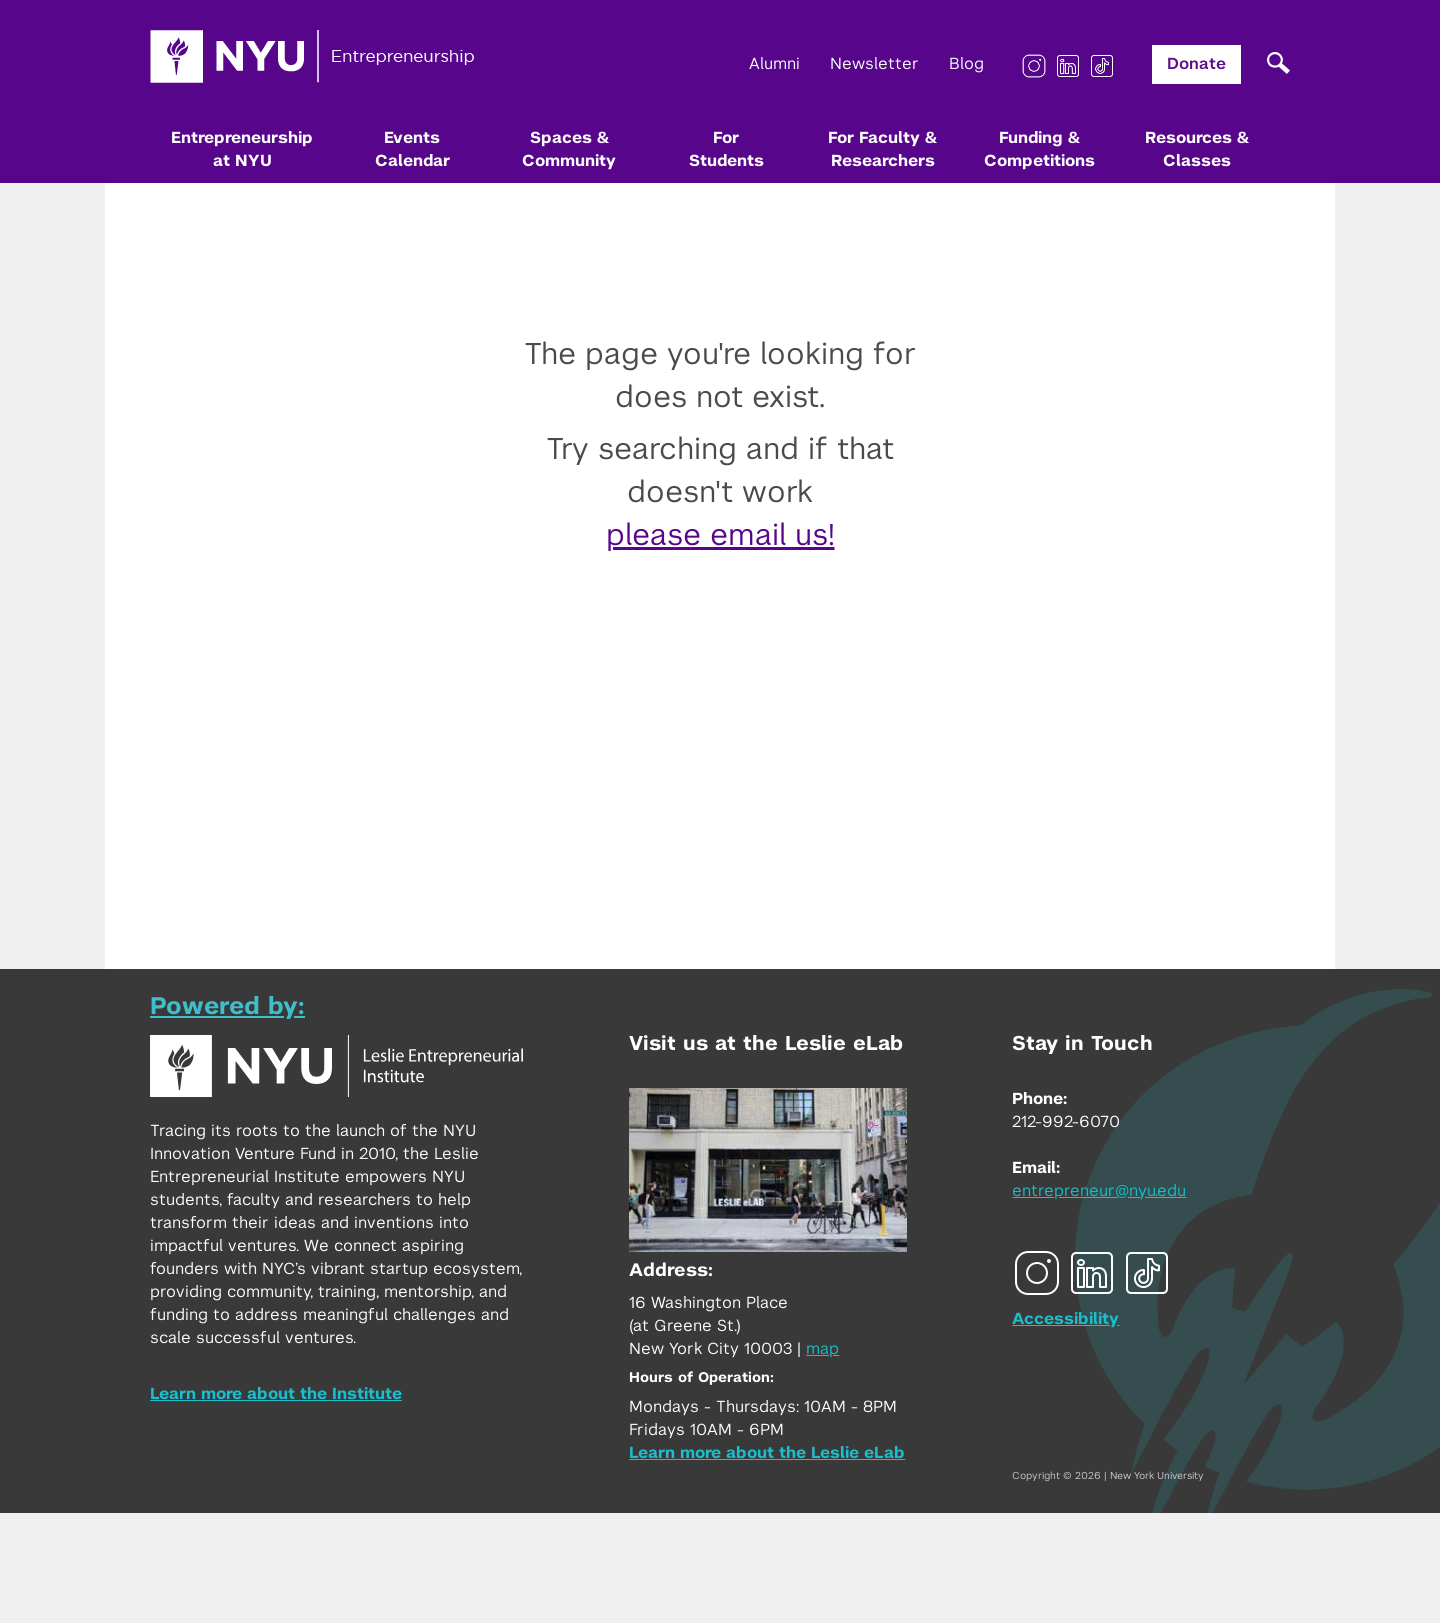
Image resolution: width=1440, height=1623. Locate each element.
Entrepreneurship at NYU (242, 149)
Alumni (774, 64)
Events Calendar (412, 149)
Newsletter (874, 64)
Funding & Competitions (1039, 149)
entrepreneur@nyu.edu (1099, 1191)
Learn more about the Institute (276, 1394)
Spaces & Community (569, 149)
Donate (1196, 64)
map (822, 1349)
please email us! (720, 536)
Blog (966, 64)
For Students (726, 149)
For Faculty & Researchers (882, 149)
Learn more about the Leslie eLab (767, 1453)
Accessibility (1065, 1319)
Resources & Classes (1197, 149)
